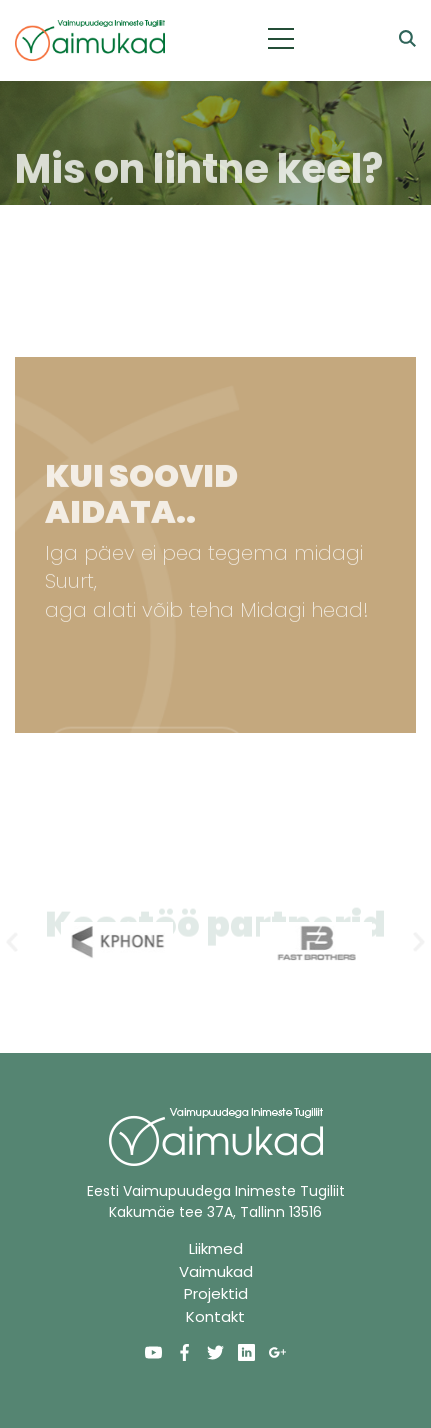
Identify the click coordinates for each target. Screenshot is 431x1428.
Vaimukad (216, 1271)
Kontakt (215, 1316)
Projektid (216, 1293)
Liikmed (216, 1248)
